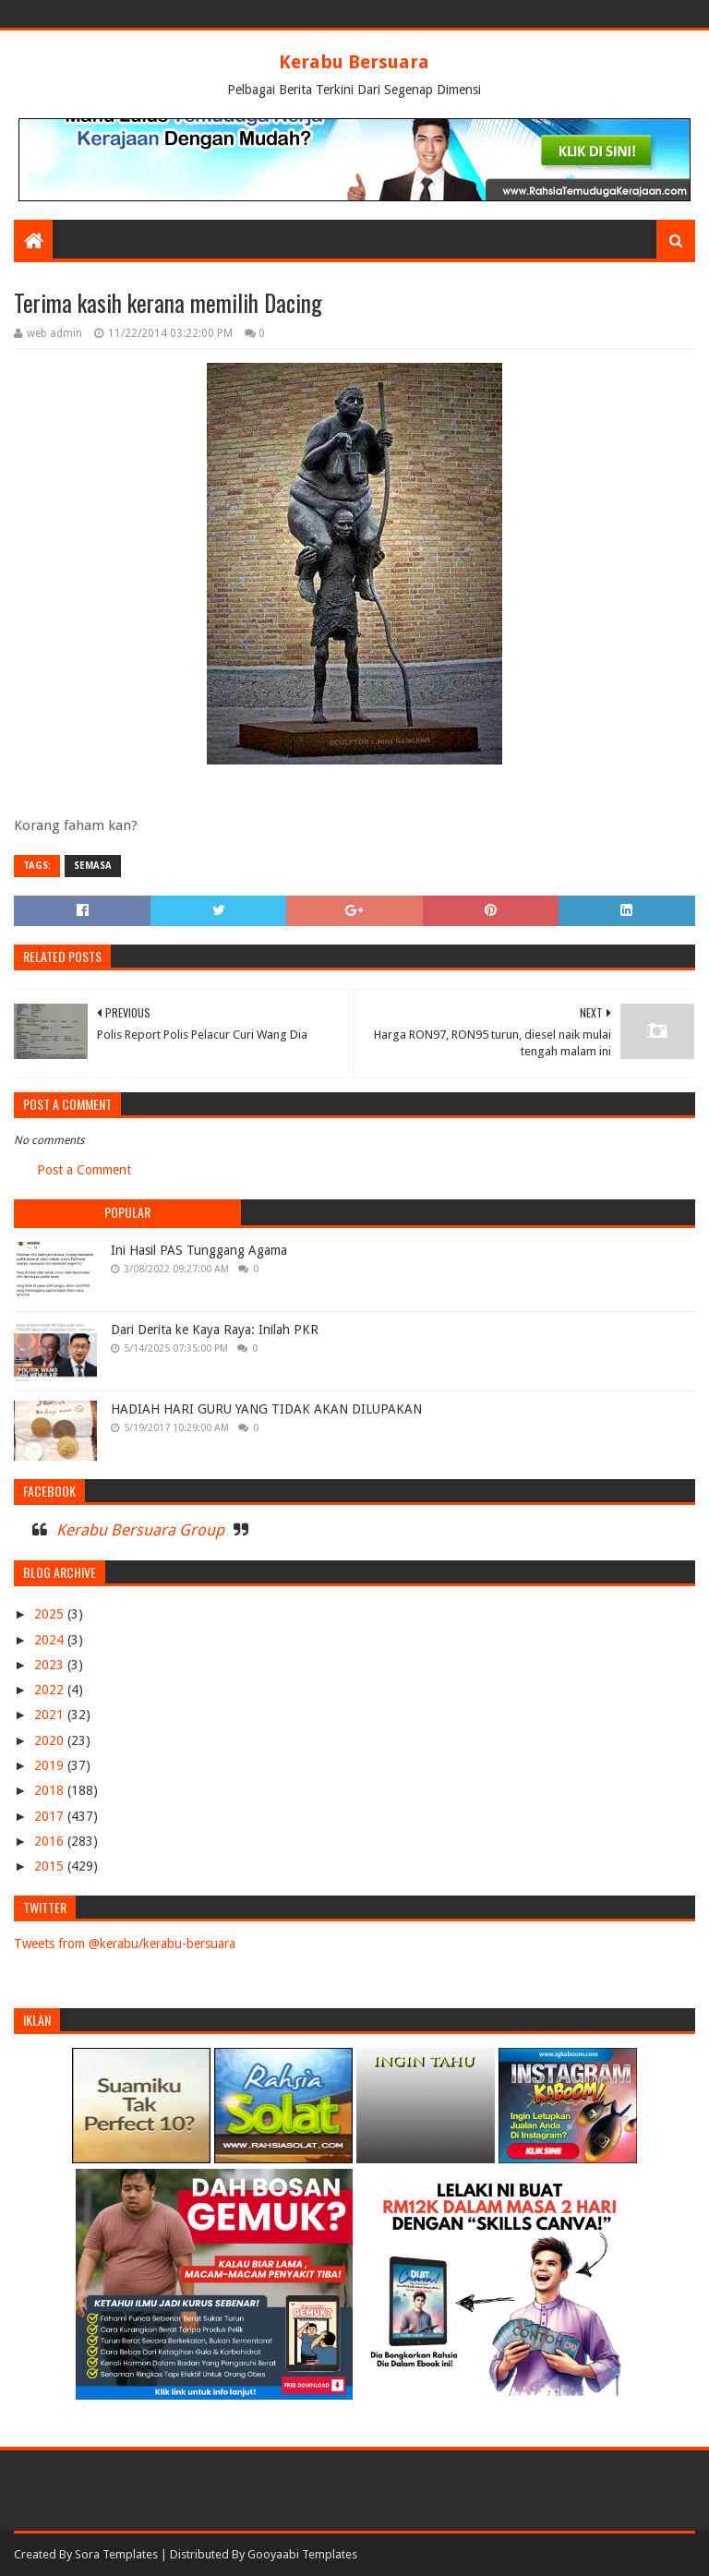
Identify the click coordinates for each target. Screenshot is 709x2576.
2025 (50, 1614)
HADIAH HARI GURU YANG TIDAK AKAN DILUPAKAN (266, 1409)
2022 (50, 1689)
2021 (50, 1714)
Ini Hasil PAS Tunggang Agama (199, 1250)
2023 (50, 1664)
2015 (50, 1866)
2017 (50, 1816)
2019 (50, 1765)
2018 (50, 1790)
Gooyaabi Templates (302, 2554)
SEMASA (93, 866)
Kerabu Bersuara (354, 62)
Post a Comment (84, 1169)
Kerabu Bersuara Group (140, 1530)
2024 (50, 1639)
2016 (50, 1841)
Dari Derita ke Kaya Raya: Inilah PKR (214, 1329)
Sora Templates (116, 2554)
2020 (50, 1740)
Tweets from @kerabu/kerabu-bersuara (124, 1943)
